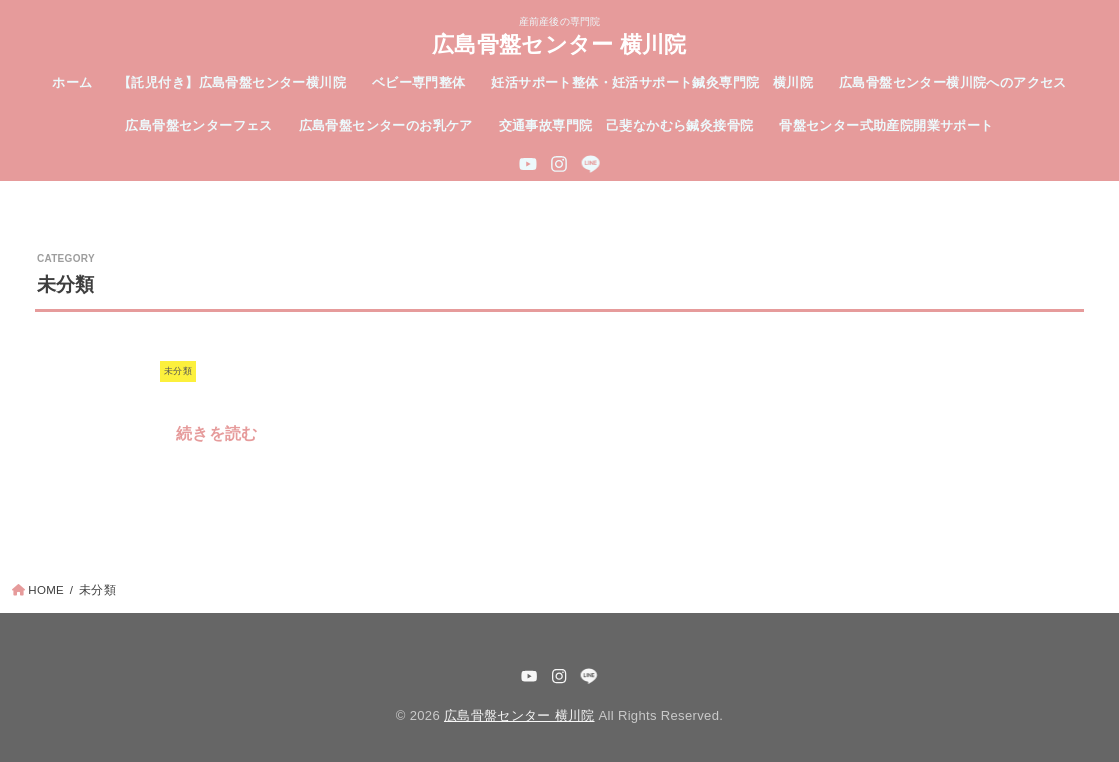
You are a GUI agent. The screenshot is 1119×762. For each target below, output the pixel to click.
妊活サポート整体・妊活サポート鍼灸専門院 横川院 (652, 82)
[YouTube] (528, 164)
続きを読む (217, 433)
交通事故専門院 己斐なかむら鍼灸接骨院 (626, 125)
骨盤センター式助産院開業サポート (886, 125)
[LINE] (590, 164)
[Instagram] (559, 164)
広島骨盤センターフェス (199, 125)
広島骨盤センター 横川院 (559, 43)
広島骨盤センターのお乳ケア (386, 125)
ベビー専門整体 (419, 82)
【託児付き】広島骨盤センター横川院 (232, 82)
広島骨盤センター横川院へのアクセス (953, 82)
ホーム (72, 82)
